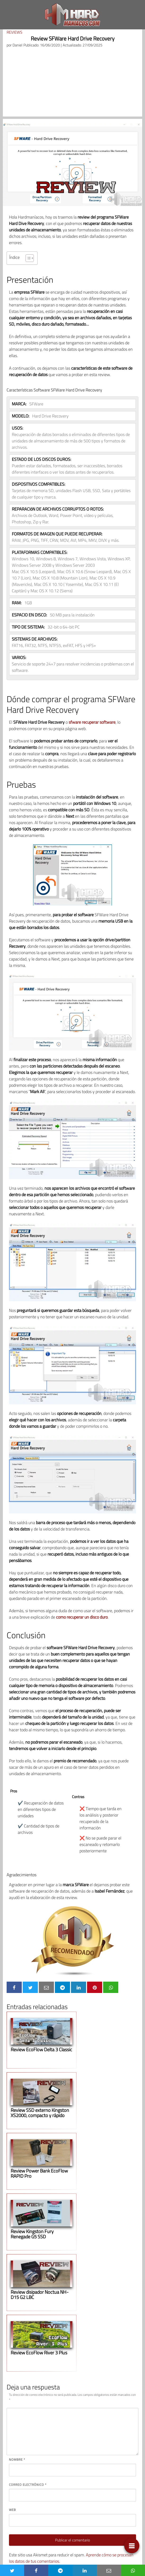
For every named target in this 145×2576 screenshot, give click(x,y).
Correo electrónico (27, 2484)
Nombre (17, 2459)
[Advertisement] (72, 83)
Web (12, 2509)
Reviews (14, 32)
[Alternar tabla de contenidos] (27, 258)
